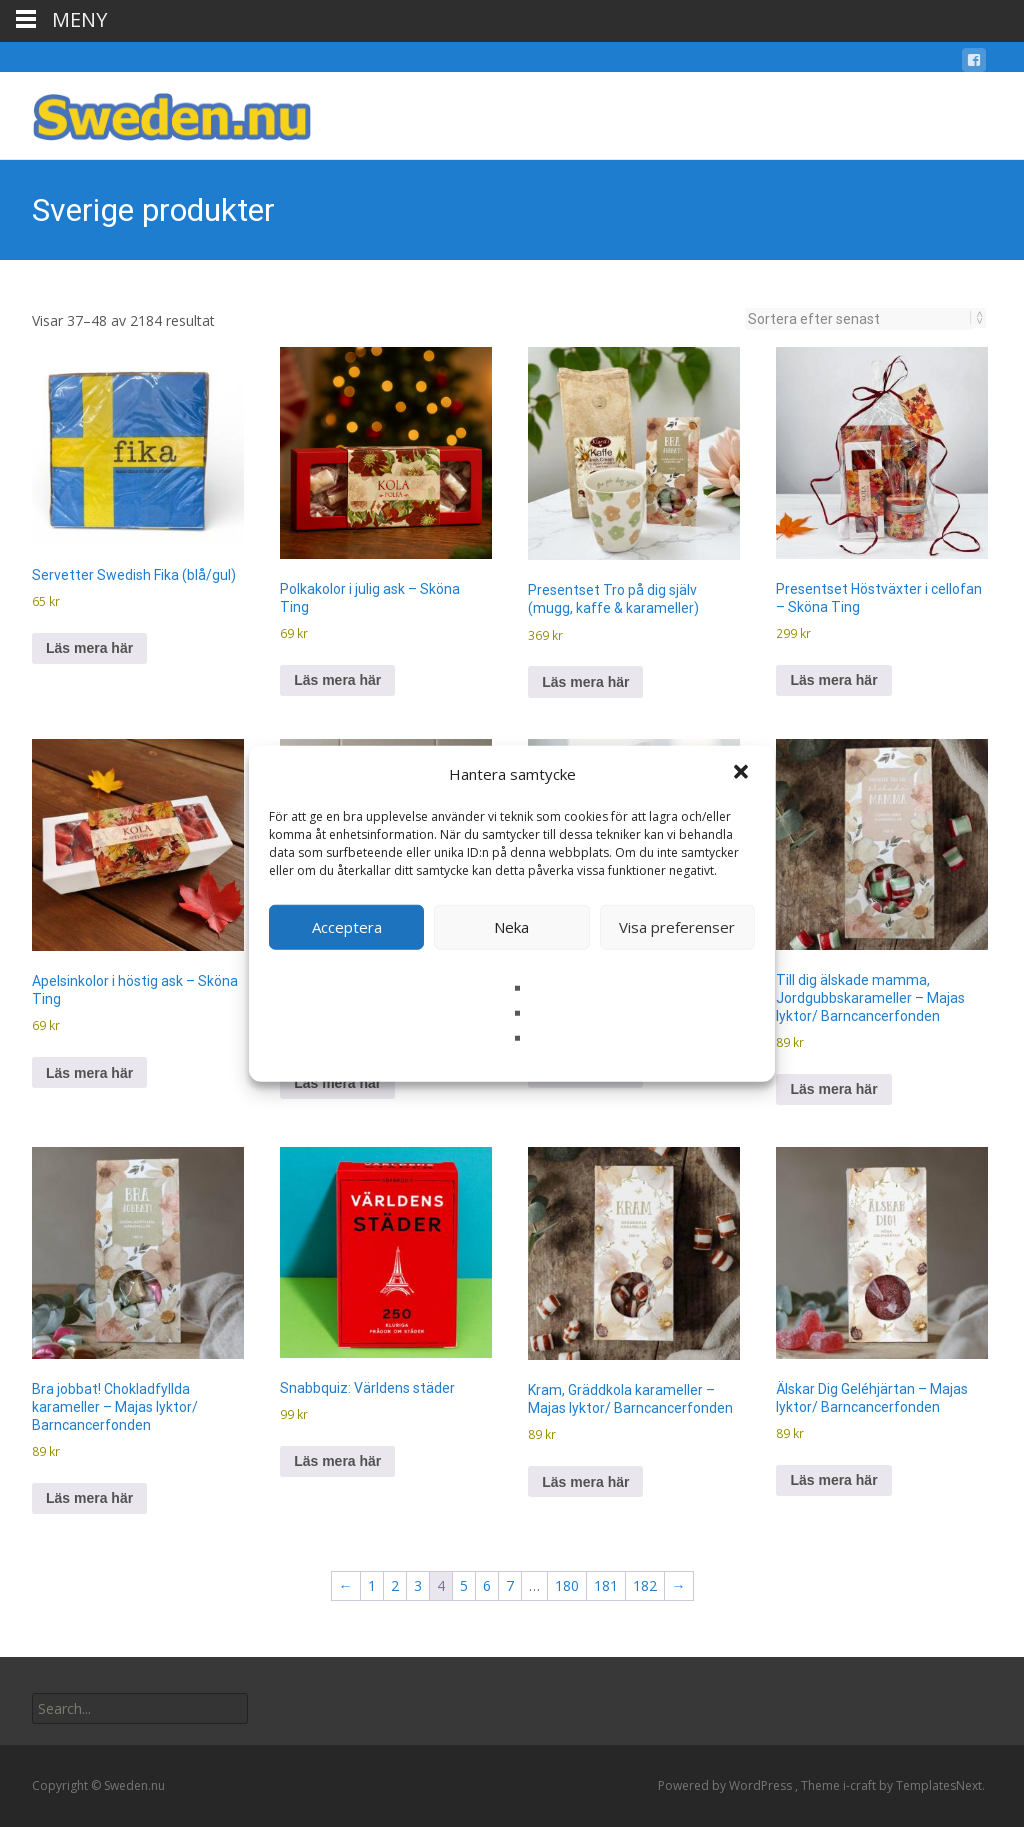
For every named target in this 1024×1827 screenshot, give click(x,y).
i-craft (861, 1785)
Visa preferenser (677, 927)
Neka (511, 927)
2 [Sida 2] (395, 1585)
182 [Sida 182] (645, 1585)
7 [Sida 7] (510, 1585)
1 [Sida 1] (372, 1585)
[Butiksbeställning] (859, 319)
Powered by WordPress (726, 1785)
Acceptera (347, 927)
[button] (743, 774)
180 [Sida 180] (567, 1585)
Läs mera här (89, 648)
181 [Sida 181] (606, 1585)
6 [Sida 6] (487, 1585)
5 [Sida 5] (464, 1585)
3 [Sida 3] (418, 1585)
